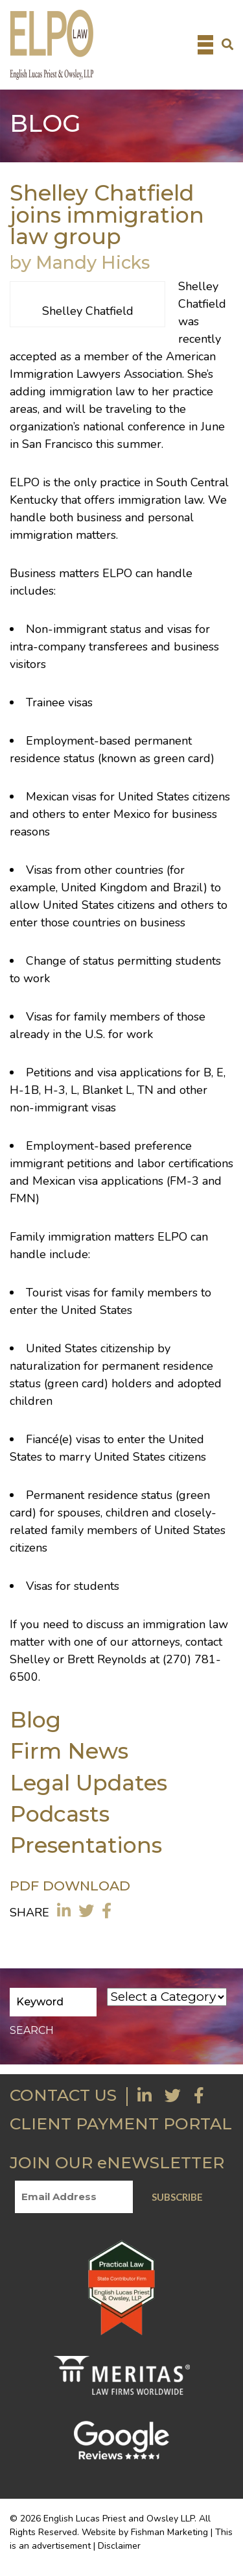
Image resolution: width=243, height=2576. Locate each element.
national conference (134, 426)
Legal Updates (88, 1782)
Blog (35, 1719)
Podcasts (60, 1813)
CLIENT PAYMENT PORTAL (121, 2123)
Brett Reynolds (106, 1659)
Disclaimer (119, 2546)
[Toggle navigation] (205, 45)
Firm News (69, 1750)
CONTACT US (63, 2095)
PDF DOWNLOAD (70, 1885)
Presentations (86, 1844)
